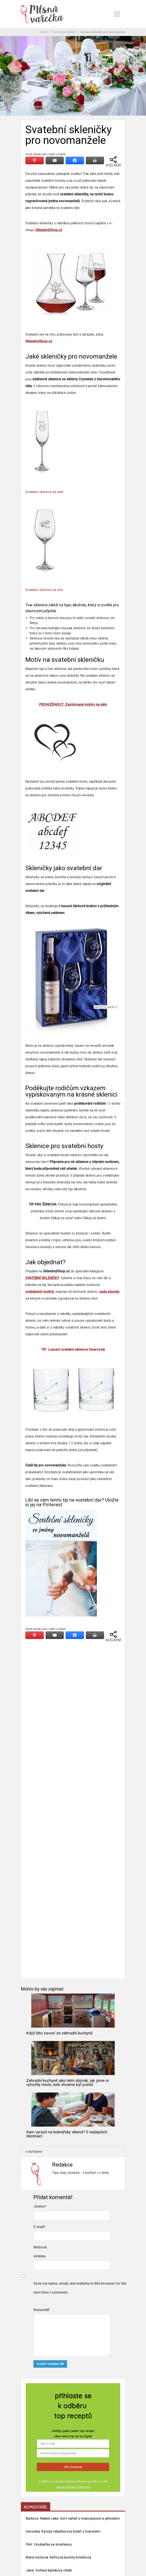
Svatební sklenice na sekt (44, 492)
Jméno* (39, 2206)
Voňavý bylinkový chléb (53, 2570)
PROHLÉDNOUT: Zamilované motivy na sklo (73, 704)
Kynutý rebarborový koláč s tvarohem (71, 2531)
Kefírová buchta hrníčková (70, 2557)
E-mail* (39, 2227)
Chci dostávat (73, 2467)
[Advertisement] (73, 1809)
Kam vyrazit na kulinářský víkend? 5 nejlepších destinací (66, 2134)
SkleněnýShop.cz (48, 230)
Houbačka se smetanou (53, 2544)
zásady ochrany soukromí (73, 2487)
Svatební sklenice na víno (44, 590)
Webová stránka (40, 2251)
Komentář (41, 2310)
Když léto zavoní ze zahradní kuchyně (59, 2033)
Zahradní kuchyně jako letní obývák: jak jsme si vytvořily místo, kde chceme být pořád (67, 2082)
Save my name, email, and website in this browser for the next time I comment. (79, 2287)
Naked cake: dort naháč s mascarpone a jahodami (80, 2518)
